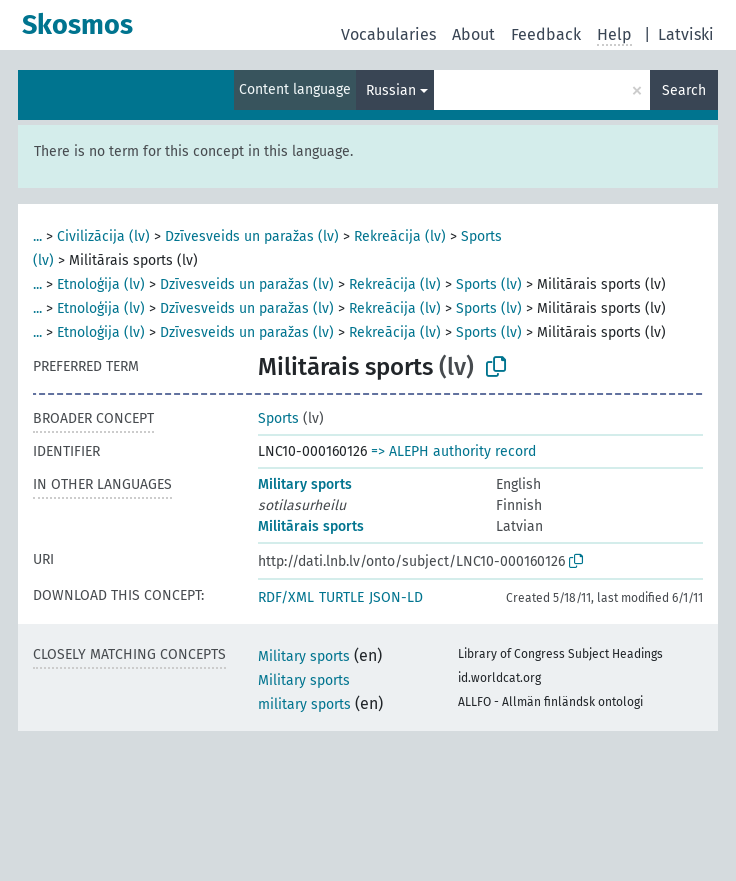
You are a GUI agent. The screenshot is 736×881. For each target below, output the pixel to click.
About (473, 34)
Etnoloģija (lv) (101, 284)
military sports (304, 704)
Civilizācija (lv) (103, 236)
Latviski (686, 34)
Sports (278, 418)
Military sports (305, 484)
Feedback (546, 34)
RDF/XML (286, 597)
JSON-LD (396, 597)
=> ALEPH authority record (453, 451)
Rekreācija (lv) (400, 236)
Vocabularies (388, 34)
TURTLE (341, 597)
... (37, 236)
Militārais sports (311, 526)
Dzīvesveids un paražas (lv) (252, 236)
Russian (391, 90)
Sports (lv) (489, 284)
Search (684, 90)
